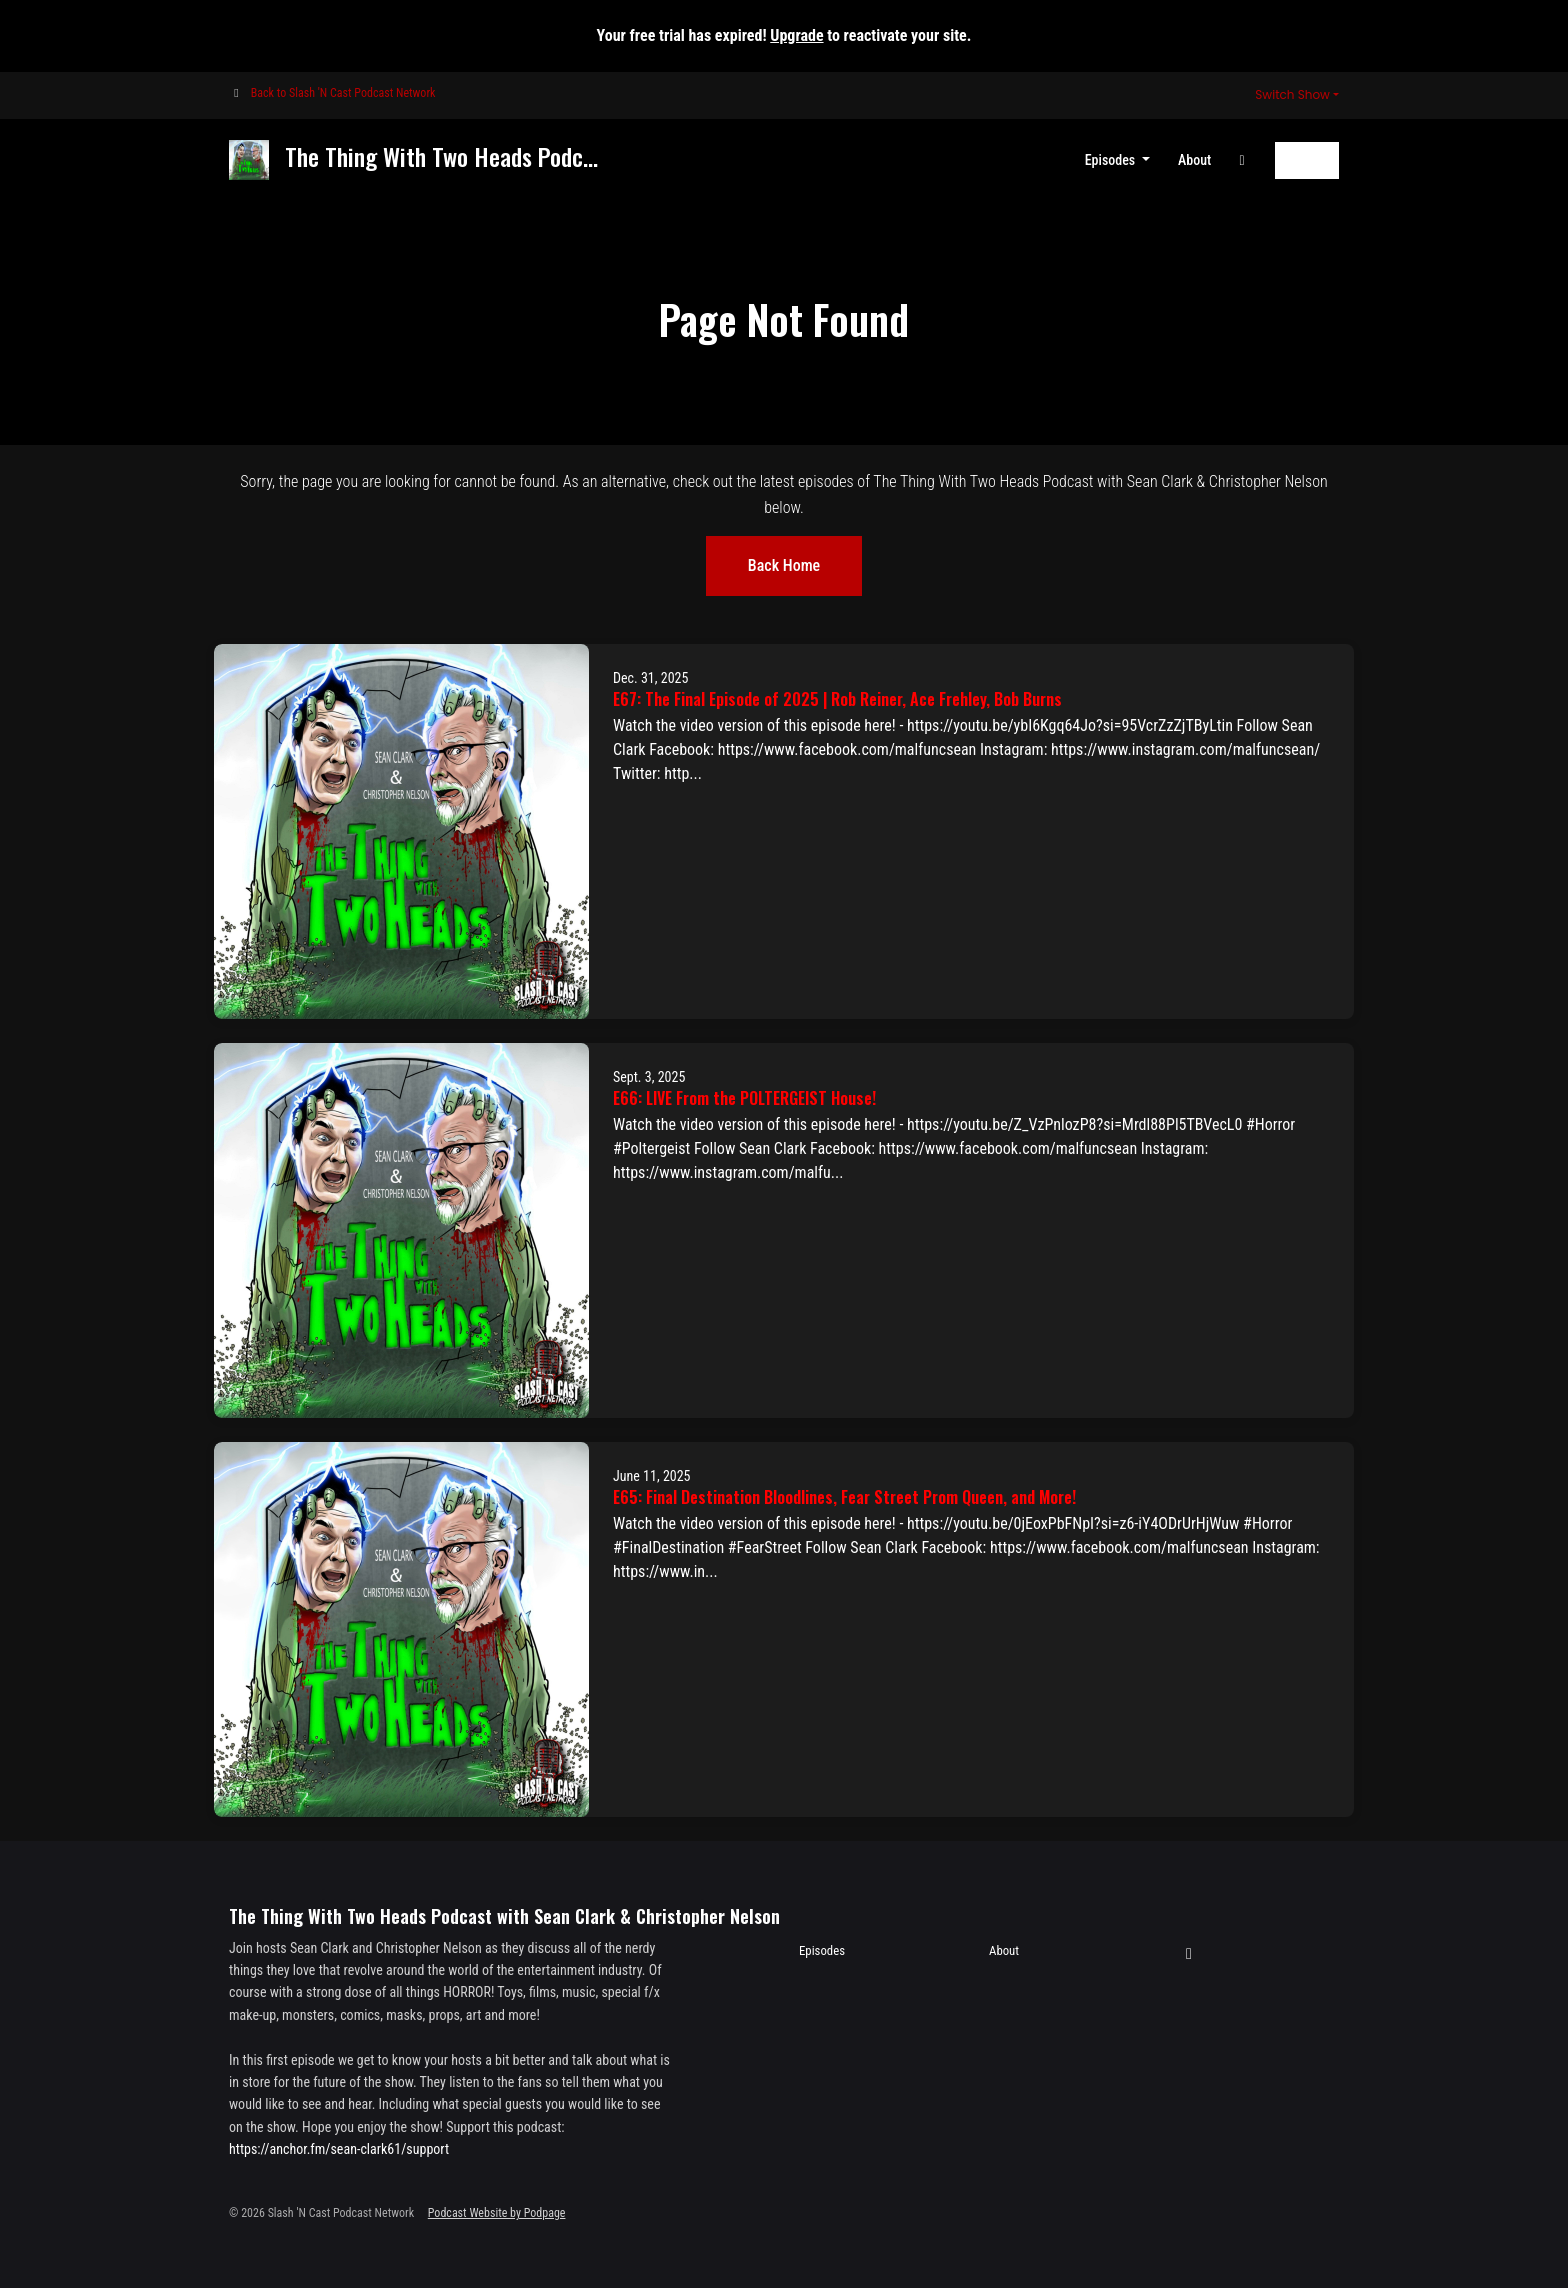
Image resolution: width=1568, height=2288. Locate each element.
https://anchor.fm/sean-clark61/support (339, 2149)
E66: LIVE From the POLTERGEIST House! (744, 1098)
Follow (1307, 160)
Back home (784, 565)
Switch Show (1292, 94)
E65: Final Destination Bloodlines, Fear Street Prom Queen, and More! (844, 1497)
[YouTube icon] (1189, 1954)
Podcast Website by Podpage (497, 2213)
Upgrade (796, 35)
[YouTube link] (1242, 160)
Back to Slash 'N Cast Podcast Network (343, 93)
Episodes (1112, 160)
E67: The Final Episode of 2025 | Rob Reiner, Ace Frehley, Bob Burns (837, 699)
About (1194, 160)
